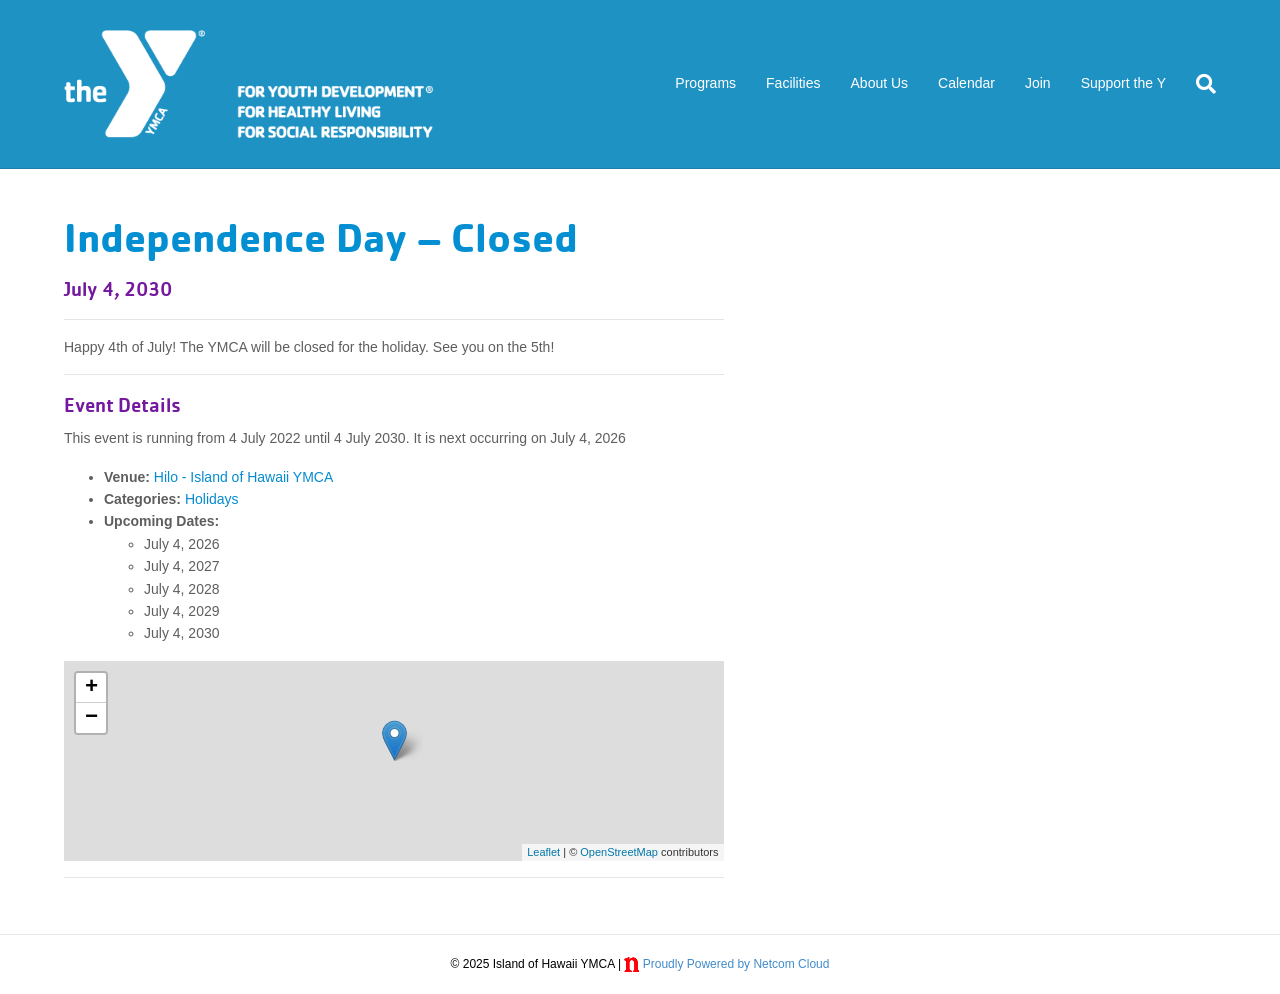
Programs (705, 83)
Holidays (212, 499)
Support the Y (1123, 83)
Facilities (793, 83)
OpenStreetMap (619, 852)
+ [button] (91, 688)
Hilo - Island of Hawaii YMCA (243, 477)
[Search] (1198, 84)
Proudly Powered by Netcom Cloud (736, 964)
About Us (880, 83)
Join (1038, 83)
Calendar (966, 83)
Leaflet (543, 852)
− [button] (91, 718)
